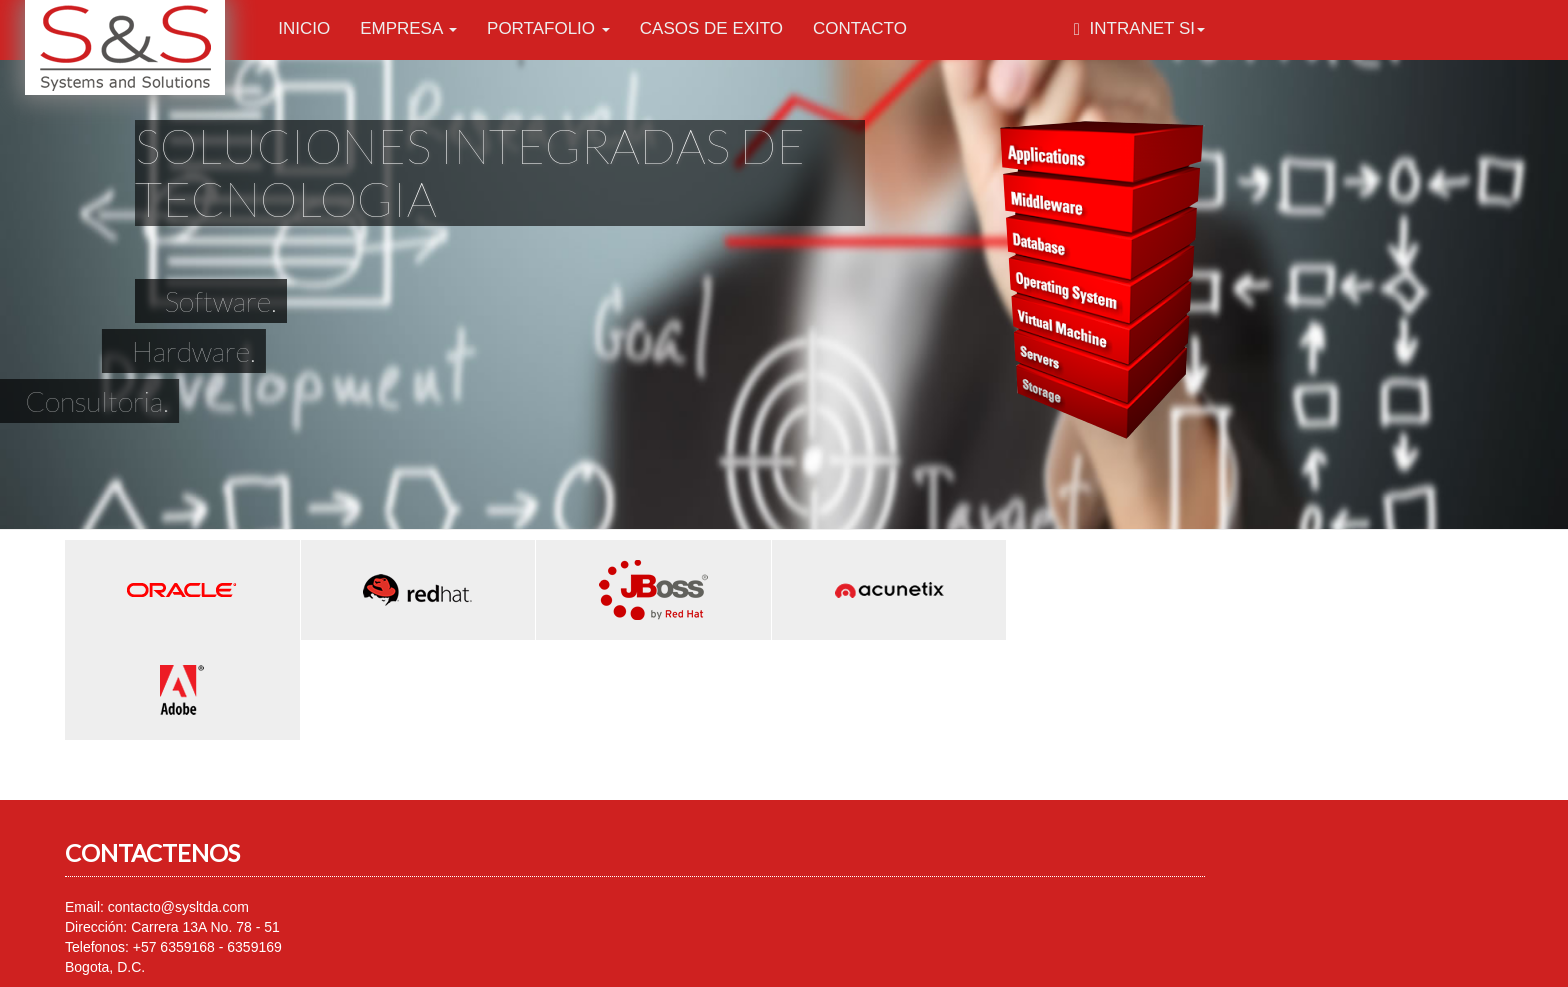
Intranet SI (1139, 28)
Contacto (860, 28)
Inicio (304, 28)
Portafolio (548, 28)
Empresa (408, 28)
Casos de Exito (711, 28)
